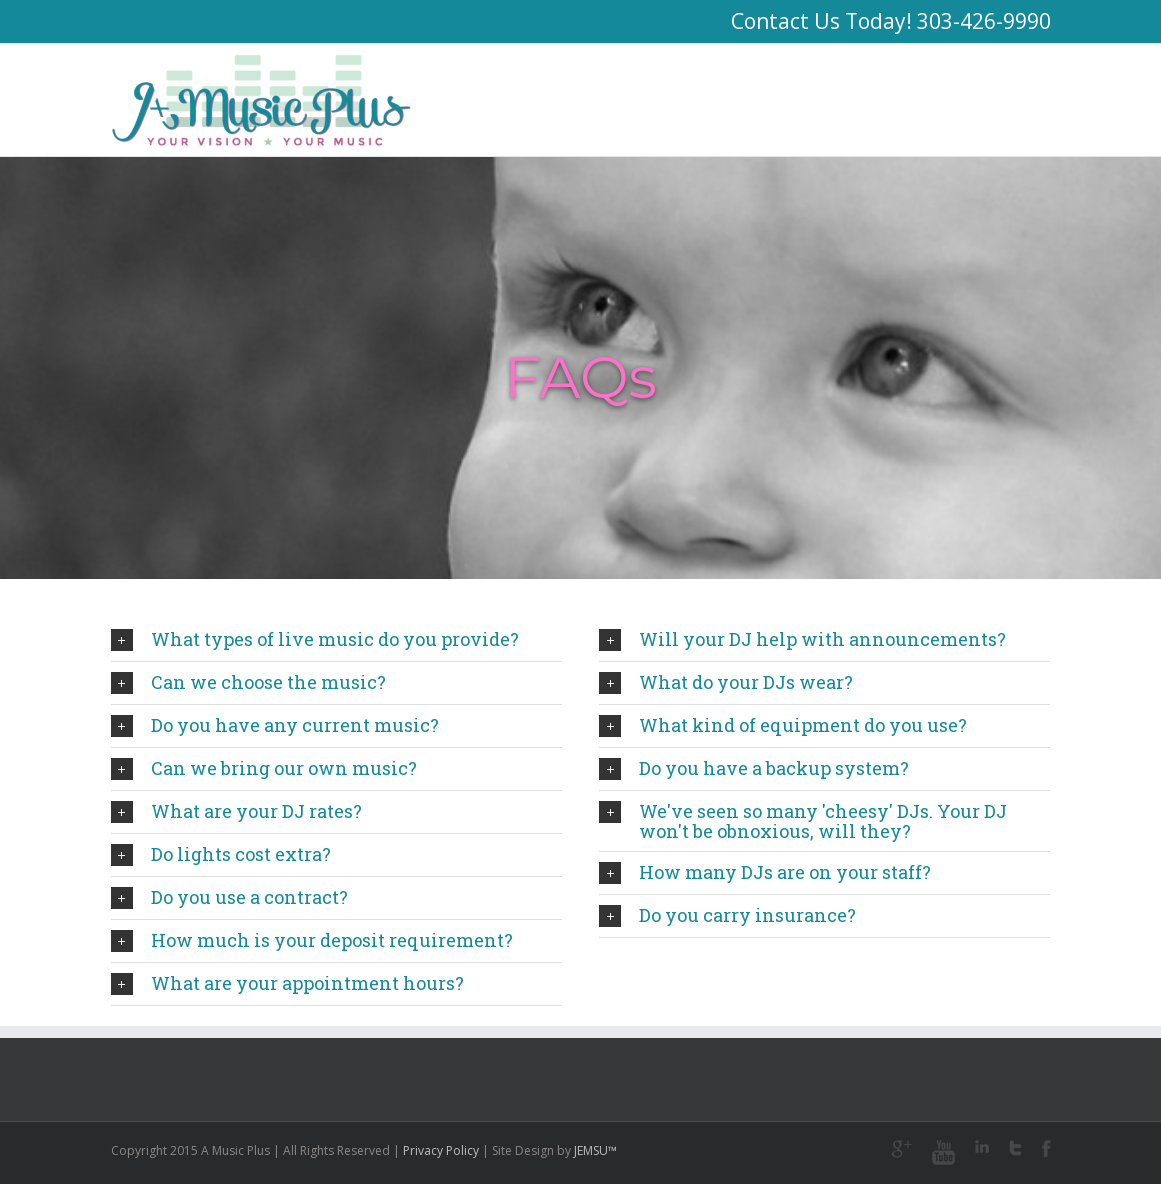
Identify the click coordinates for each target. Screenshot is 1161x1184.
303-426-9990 (984, 21)
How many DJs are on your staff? (765, 872)
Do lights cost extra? (221, 854)
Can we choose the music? (248, 682)
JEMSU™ (595, 1150)
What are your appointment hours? (287, 983)
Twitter (1015, 1148)
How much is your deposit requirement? (312, 940)
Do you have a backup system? (754, 768)
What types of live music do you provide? (315, 639)
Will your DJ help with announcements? (802, 639)
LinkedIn (982, 1146)
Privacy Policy (441, 1150)
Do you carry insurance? (727, 915)
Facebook (1046, 1148)
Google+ (901, 1149)
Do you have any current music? (275, 725)
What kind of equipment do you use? (783, 725)
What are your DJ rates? (236, 811)
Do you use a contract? (229, 897)
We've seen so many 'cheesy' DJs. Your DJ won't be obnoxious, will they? (803, 821)
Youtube (943, 1152)
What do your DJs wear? (726, 682)
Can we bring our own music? (264, 768)
